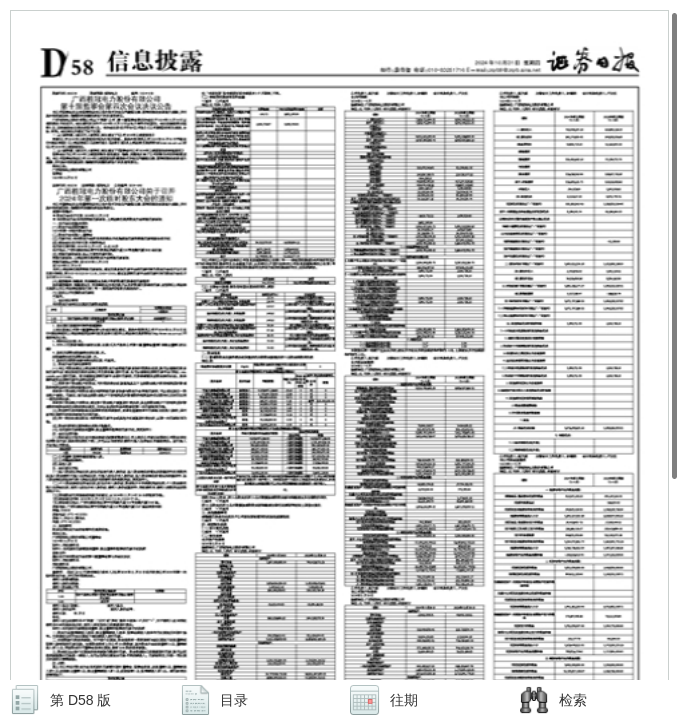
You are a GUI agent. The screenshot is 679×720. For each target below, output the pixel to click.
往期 (404, 700)
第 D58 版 (80, 700)
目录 (234, 700)
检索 (573, 700)
